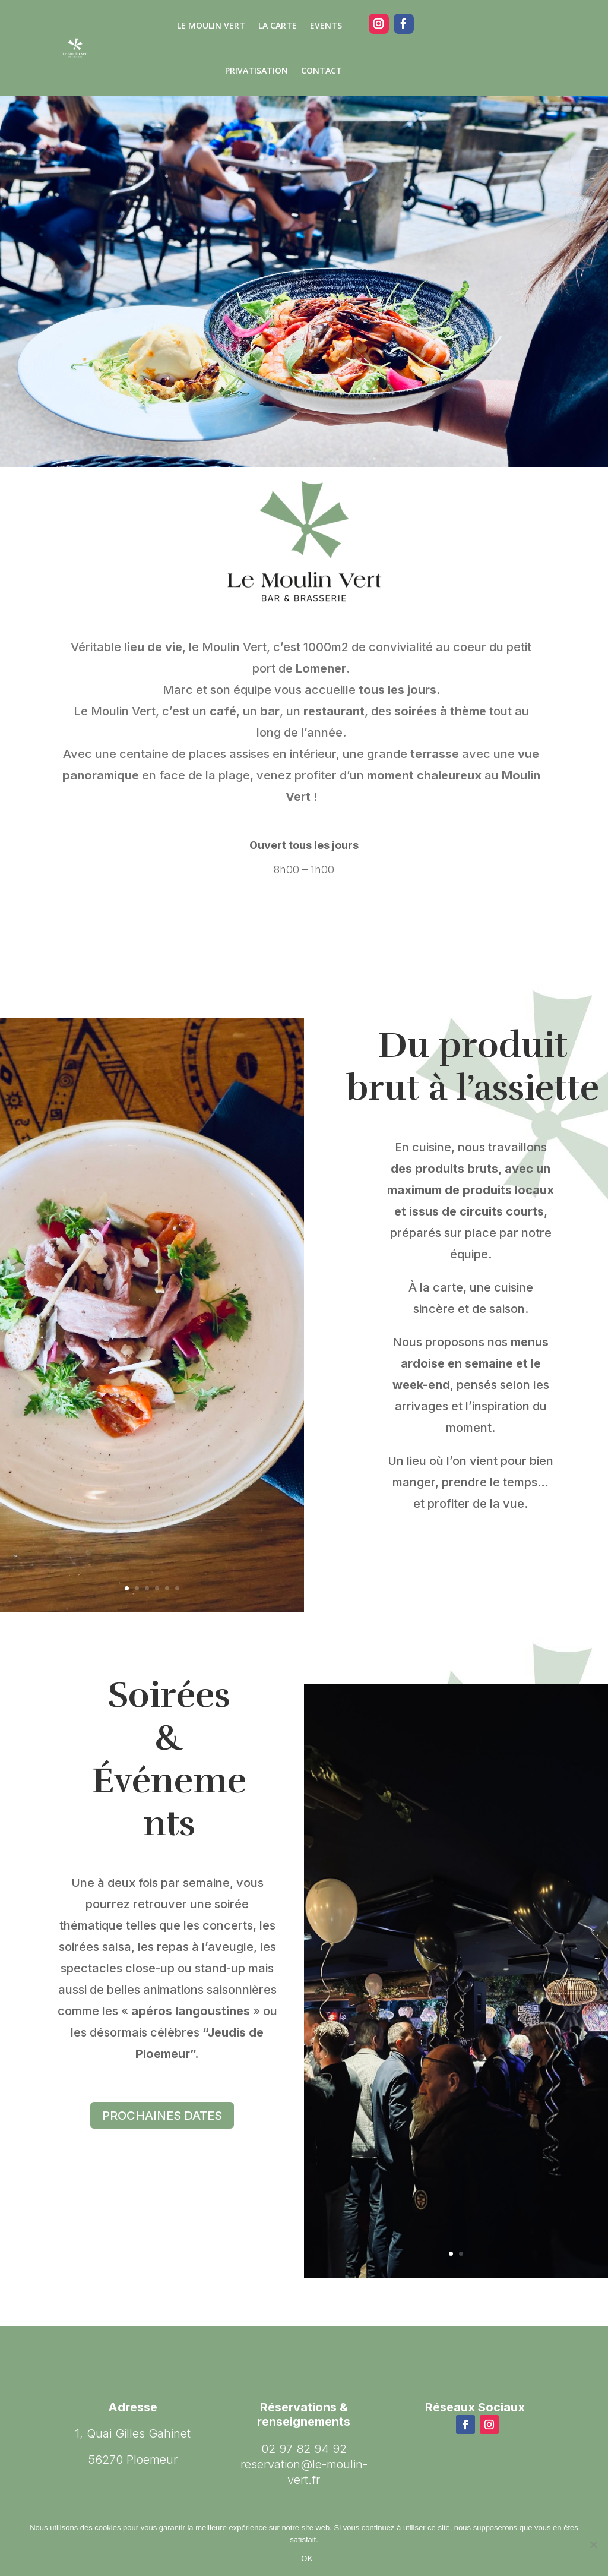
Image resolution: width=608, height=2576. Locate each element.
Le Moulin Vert (211, 25)
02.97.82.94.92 (521, 23)
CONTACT (321, 70)
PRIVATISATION (256, 70)
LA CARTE (277, 25)
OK (306, 2558)
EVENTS (326, 25)
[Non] (593, 2544)
